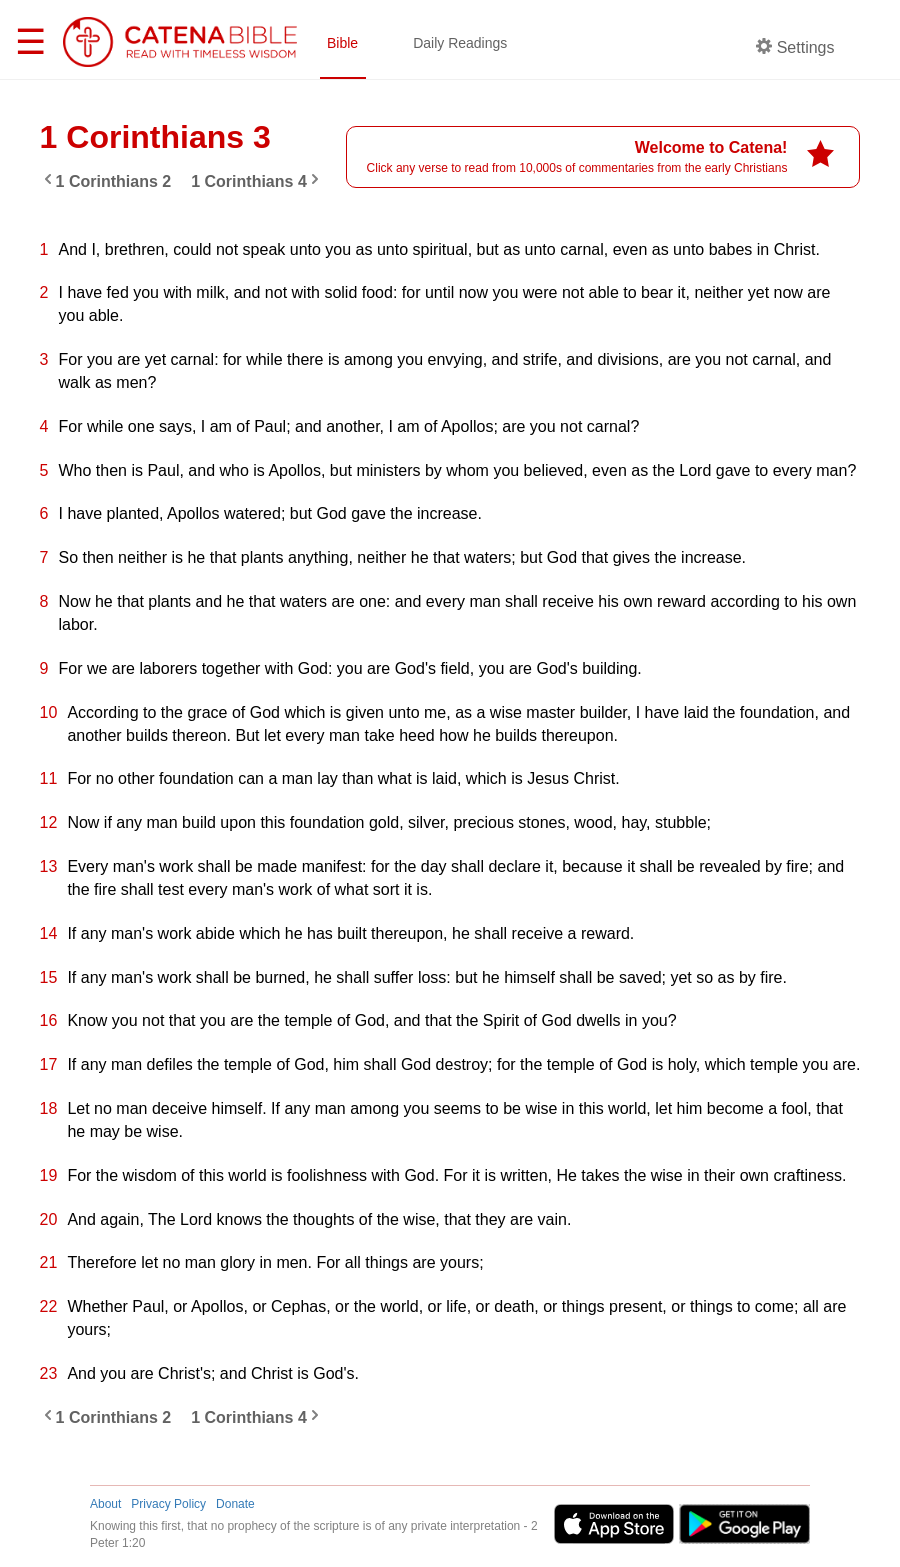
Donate (235, 1504)
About (105, 1504)
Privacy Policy (168, 1504)
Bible (342, 43)
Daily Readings (460, 43)
